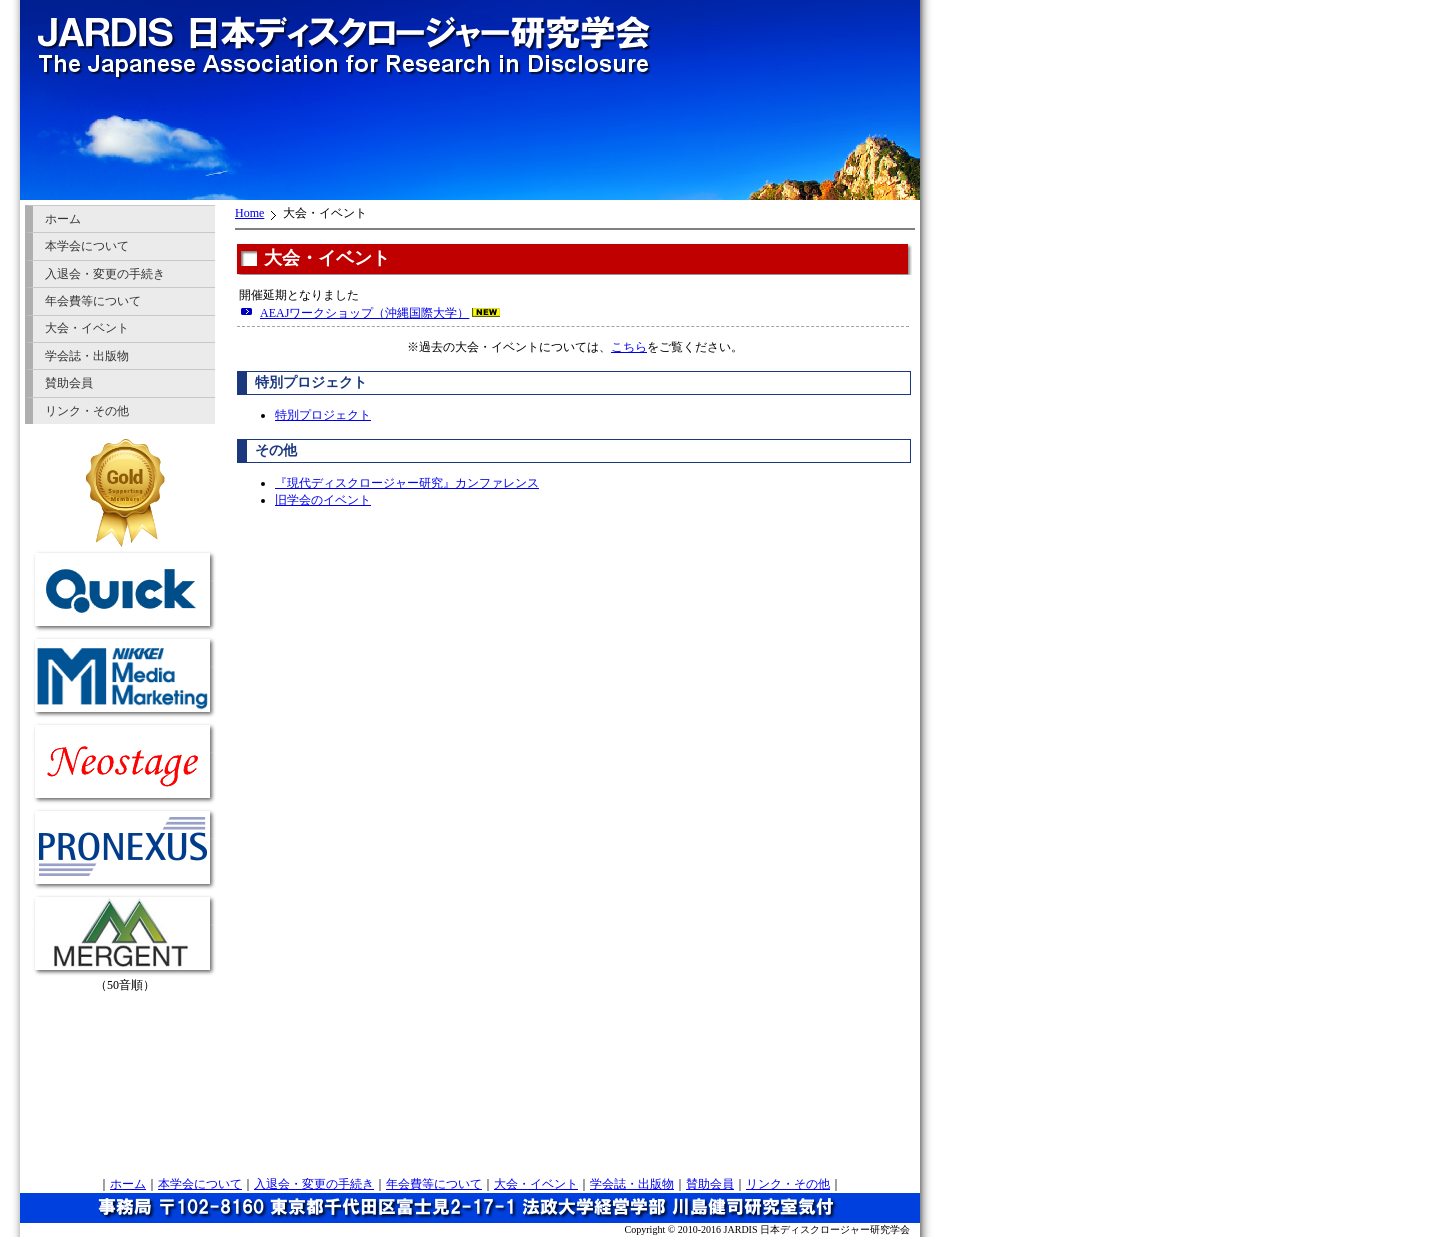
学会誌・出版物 (87, 356)
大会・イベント (87, 328)
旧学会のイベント (323, 500)
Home (249, 213)
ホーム (63, 219)
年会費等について (93, 301)
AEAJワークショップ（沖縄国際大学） (364, 313)
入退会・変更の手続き (105, 274)
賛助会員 (69, 383)
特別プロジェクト (323, 415)
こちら (629, 347)
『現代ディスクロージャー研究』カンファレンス (407, 483)
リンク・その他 (87, 411)
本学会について (87, 246)
